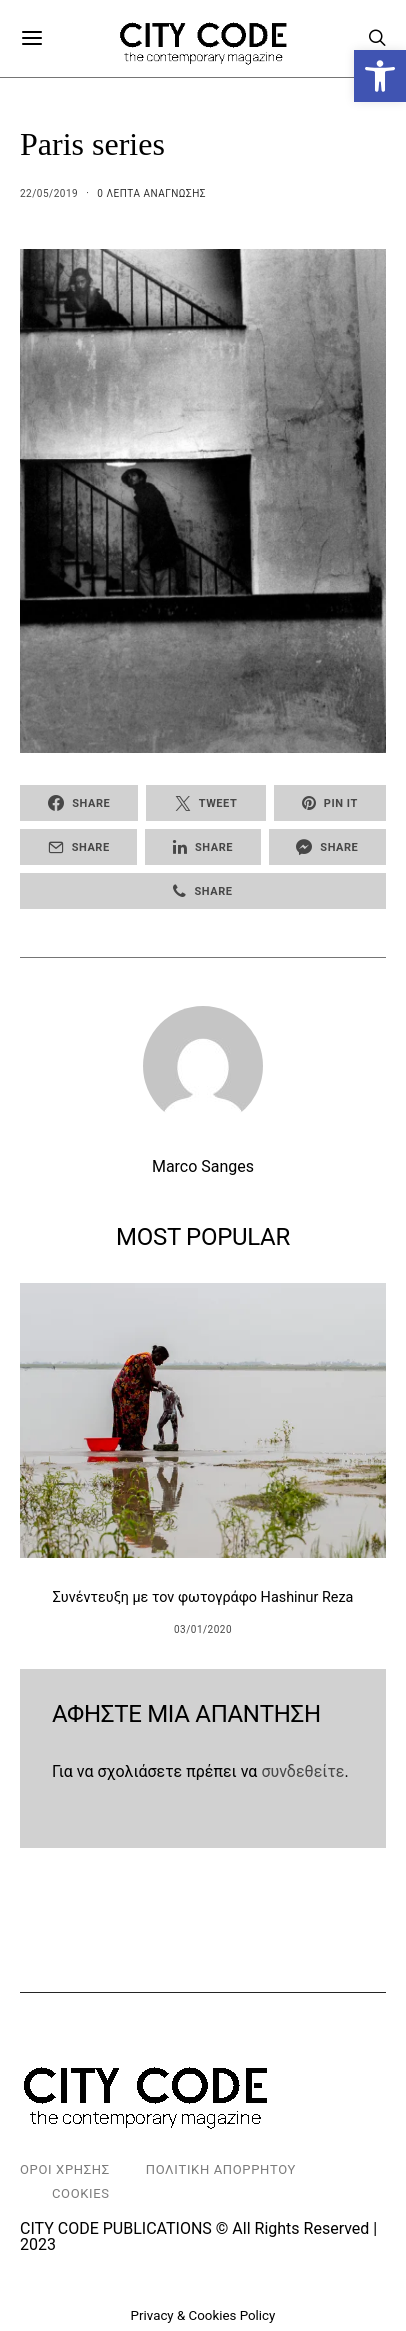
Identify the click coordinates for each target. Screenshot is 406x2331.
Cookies (81, 2193)
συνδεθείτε (302, 1771)
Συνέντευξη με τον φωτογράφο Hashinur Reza (203, 1597)
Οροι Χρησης (65, 2169)
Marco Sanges (203, 1166)
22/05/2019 (49, 193)
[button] (380, 76)
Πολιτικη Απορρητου (221, 2169)
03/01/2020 (203, 1629)
